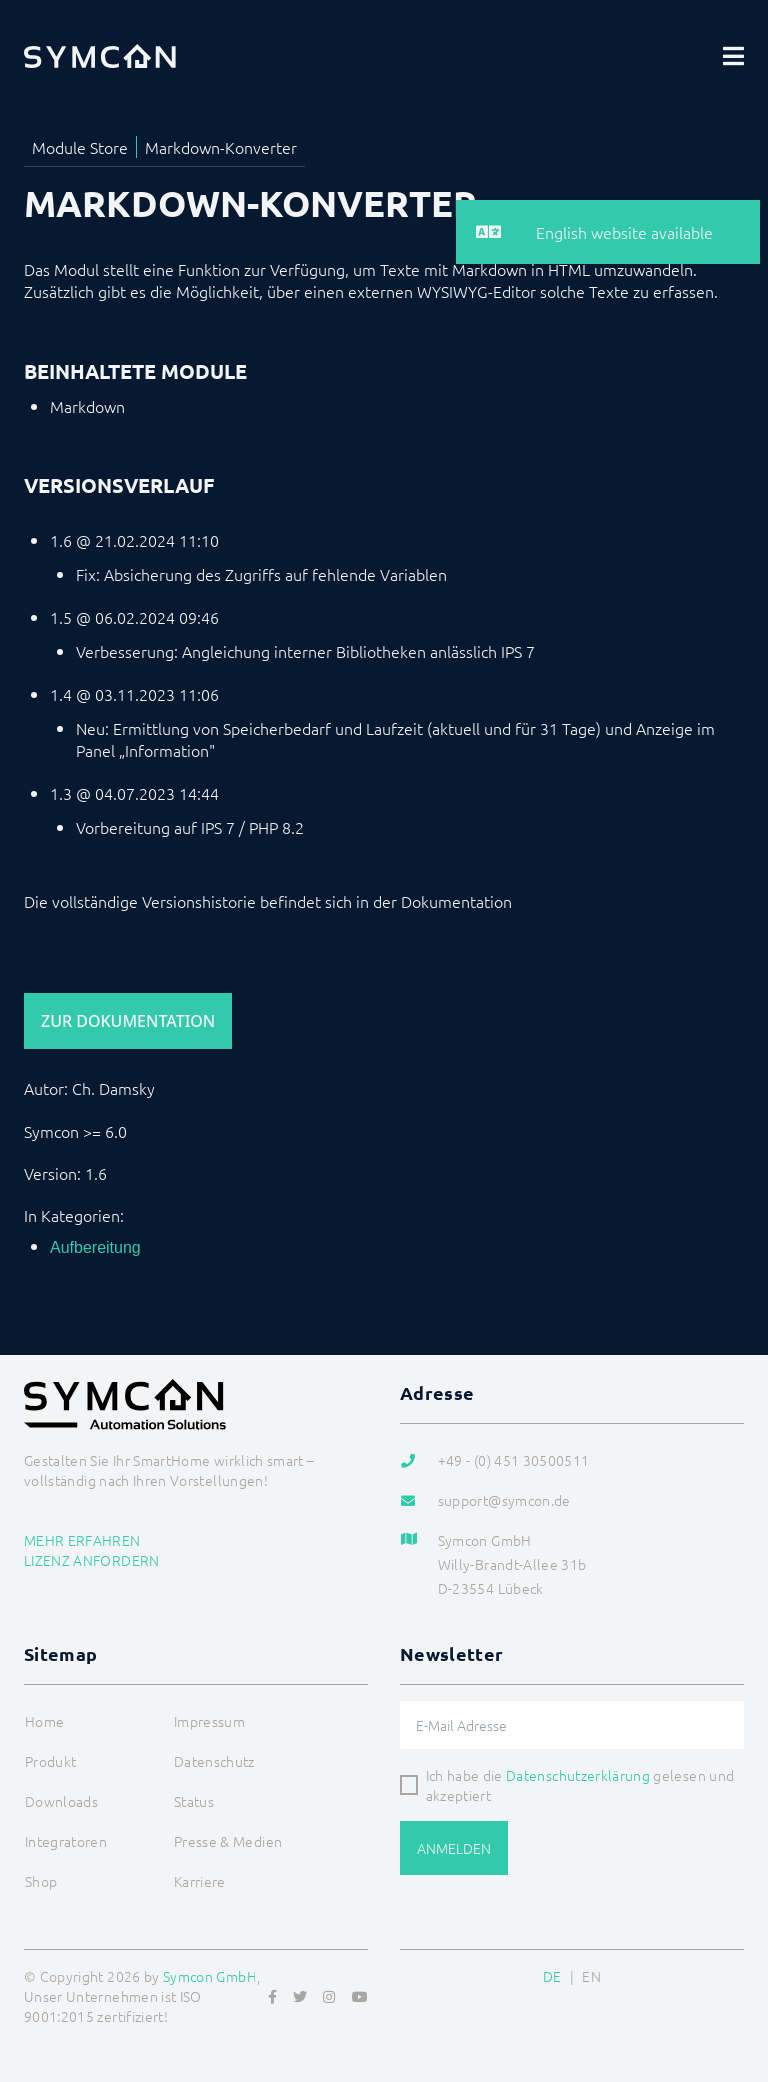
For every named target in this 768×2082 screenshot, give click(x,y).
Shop (41, 1881)
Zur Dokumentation (128, 1021)
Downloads (61, 1801)
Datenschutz (214, 1761)
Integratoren (66, 1841)
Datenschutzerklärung (578, 1775)
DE (552, 1976)
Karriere (200, 1881)
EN (591, 1976)
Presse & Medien (228, 1841)
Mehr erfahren (82, 1540)
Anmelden (454, 1848)
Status (194, 1801)
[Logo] (100, 56)
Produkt (50, 1761)
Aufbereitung (95, 1247)
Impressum (209, 1721)
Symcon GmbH (210, 1976)
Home (44, 1721)
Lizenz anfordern (92, 1560)
